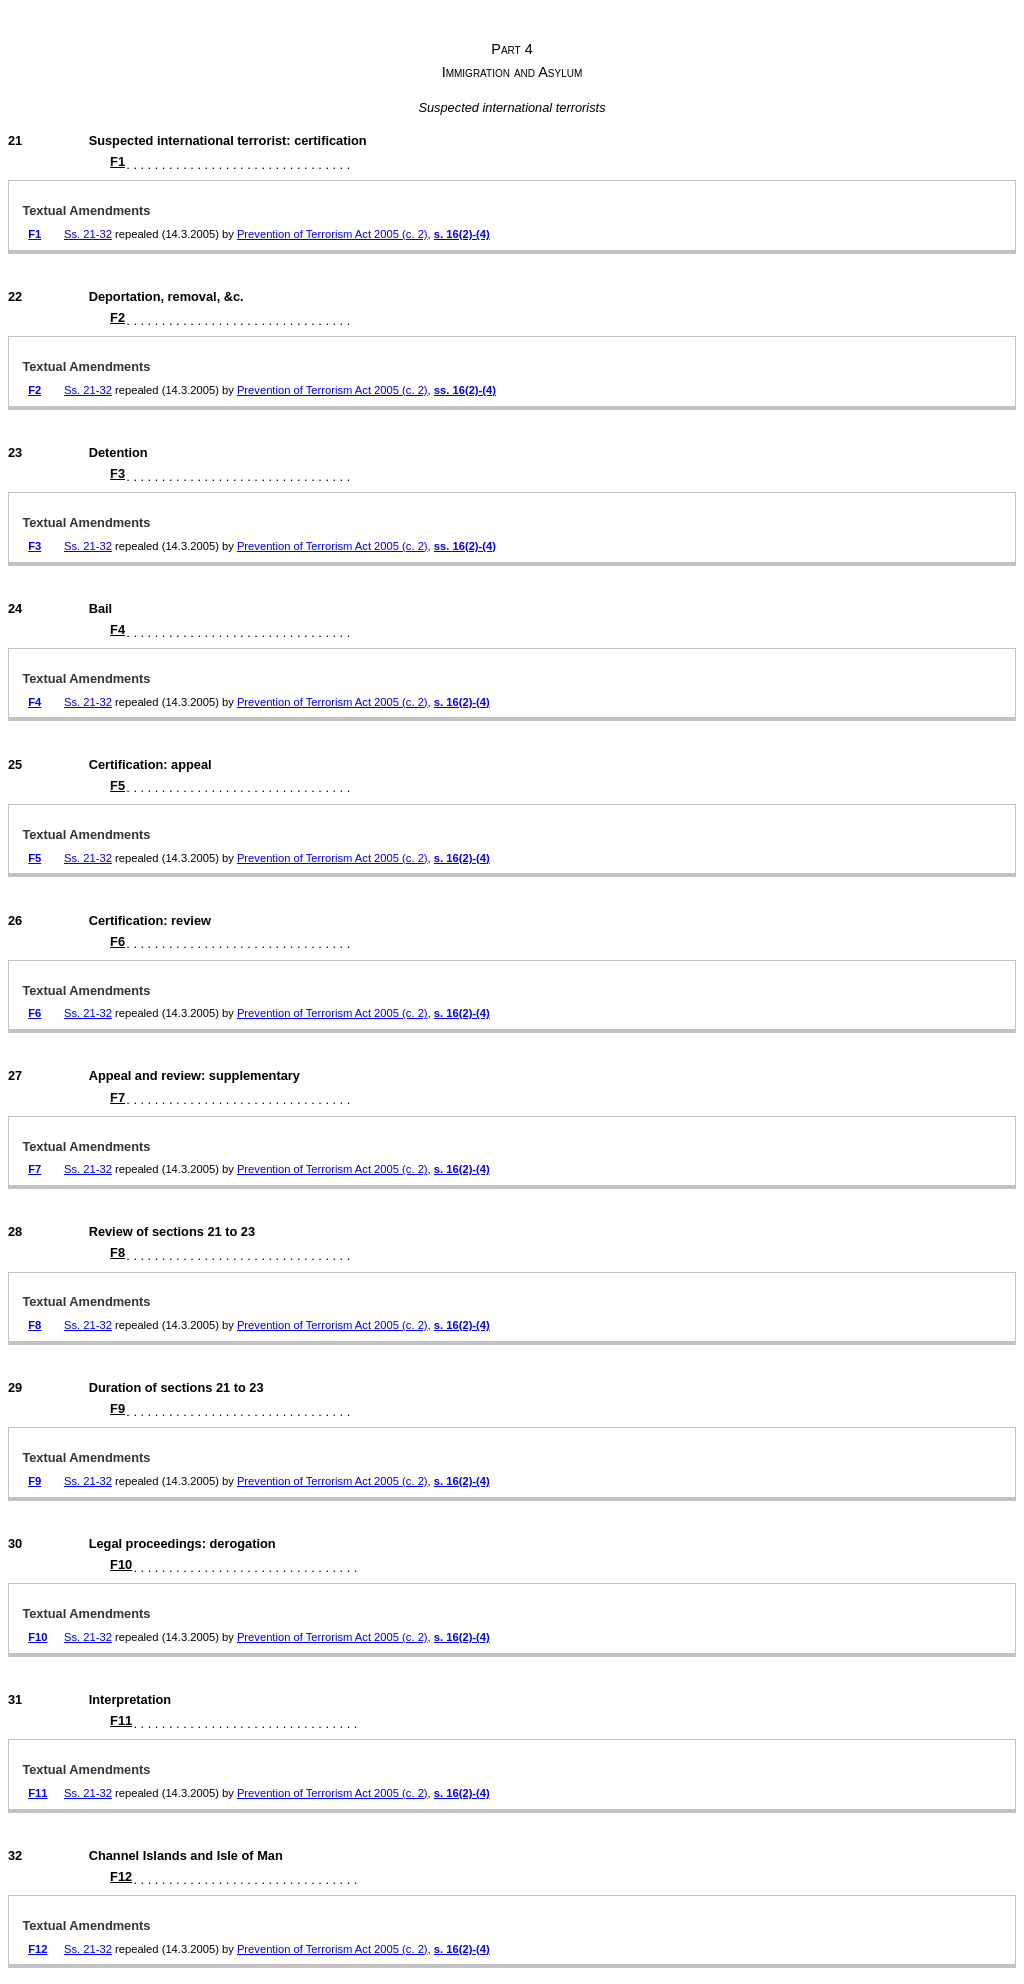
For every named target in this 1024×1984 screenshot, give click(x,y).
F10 (121, 1564)
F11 (121, 1720)
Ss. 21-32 (88, 234)
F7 (117, 1097)
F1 (117, 161)
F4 (117, 629)
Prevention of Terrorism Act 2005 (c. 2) (332, 234)
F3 (117, 473)
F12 (121, 1876)
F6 (117, 941)
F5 (117, 785)
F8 (117, 1252)
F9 (117, 1408)
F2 (117, 317)
